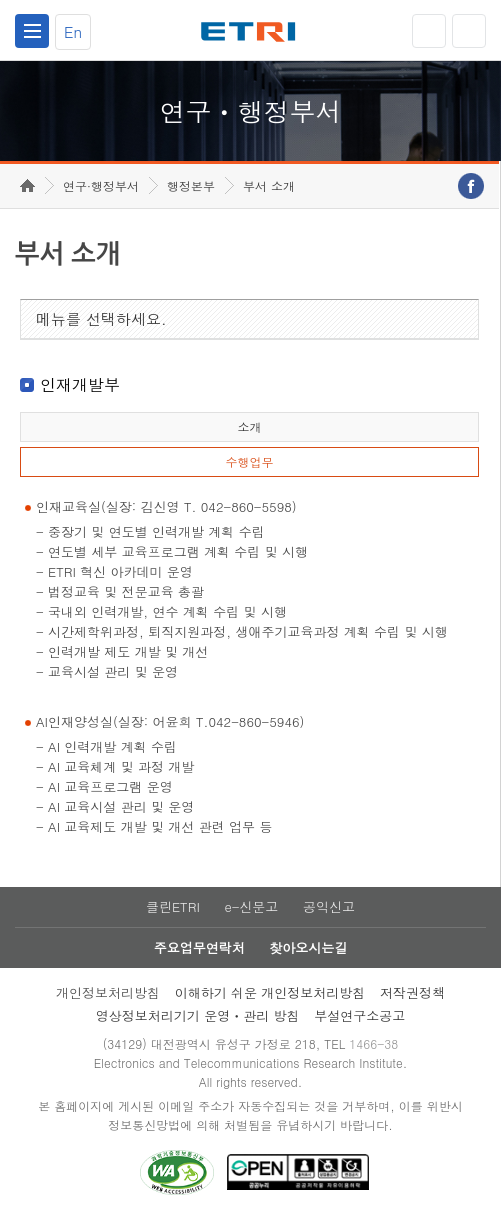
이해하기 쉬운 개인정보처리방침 (270, 992)
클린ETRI (173, 906)
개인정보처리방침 (108, 992)
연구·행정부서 (101, 185)
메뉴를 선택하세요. (101, 318)
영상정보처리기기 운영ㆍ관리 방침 (198, 1015)
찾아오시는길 (308, 947)
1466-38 (373, 1043)
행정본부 (191, 185)
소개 (249, 426)
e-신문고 (251, 906)
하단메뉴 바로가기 (0, 0)
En (73, 31)
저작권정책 (412, 992)
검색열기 (469, 31)
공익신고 (329, 906)
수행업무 (249, 461)
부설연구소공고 (359, 1015)
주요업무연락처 (199, 947)
